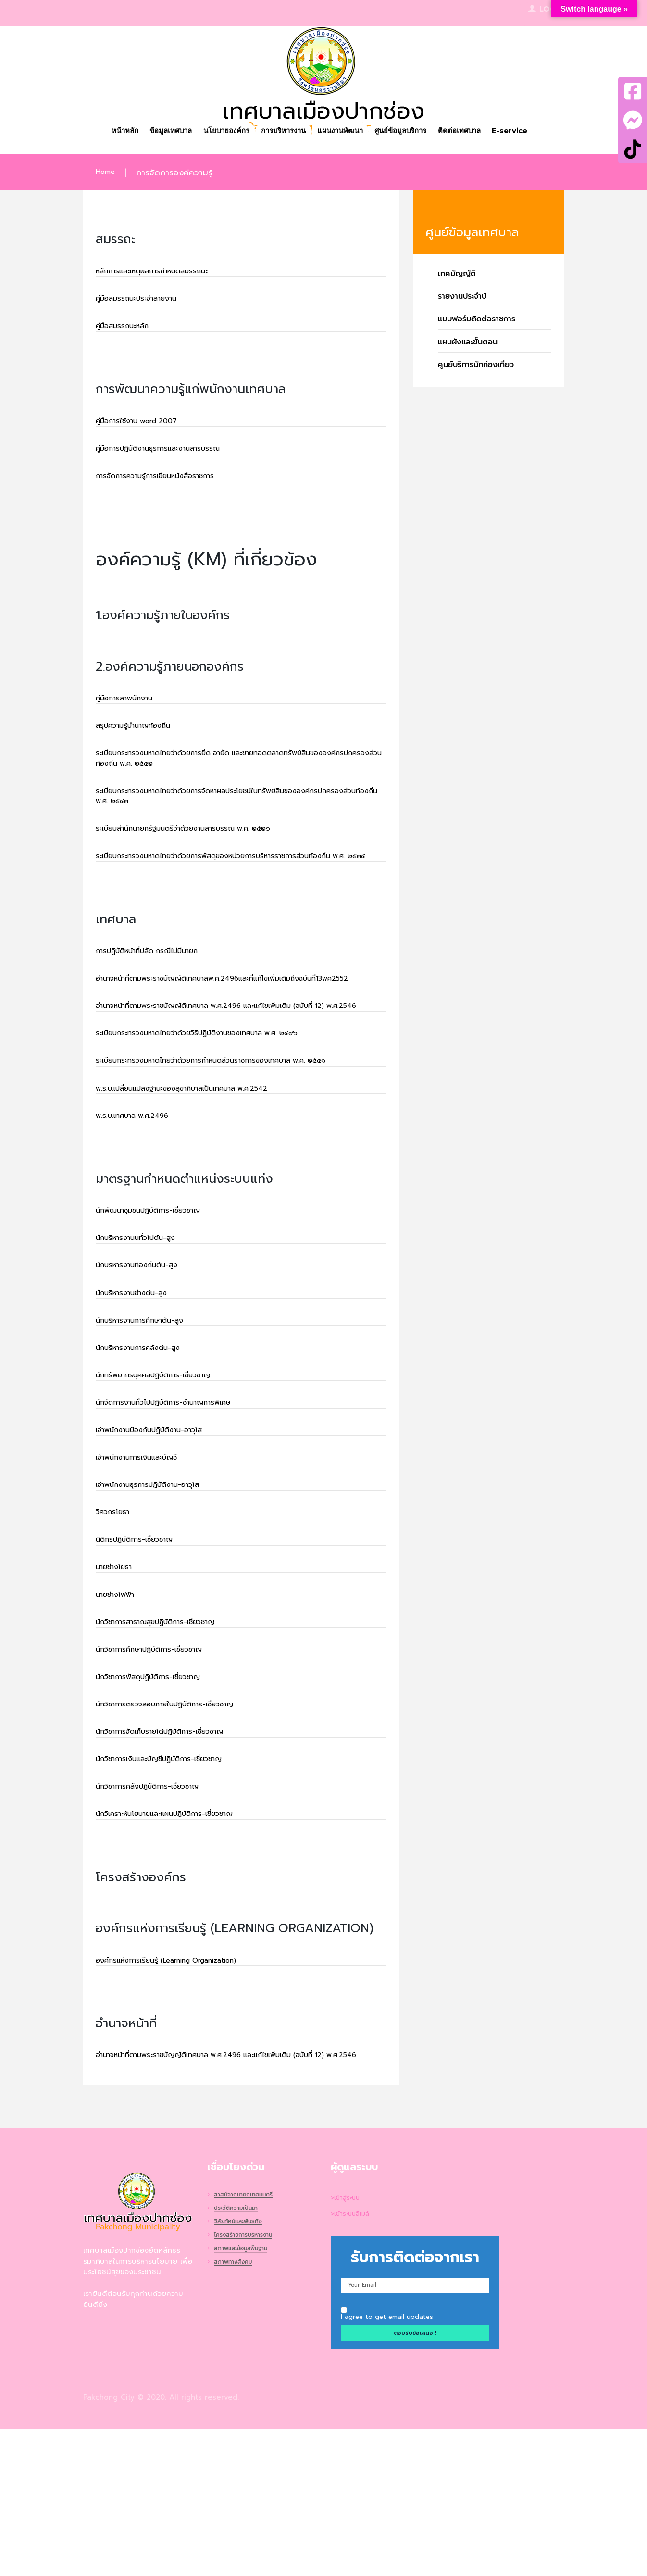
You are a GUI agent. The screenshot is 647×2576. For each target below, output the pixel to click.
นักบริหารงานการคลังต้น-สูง (146, 1441)
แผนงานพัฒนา (343, 131)
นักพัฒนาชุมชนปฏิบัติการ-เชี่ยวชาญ (159, 1294)
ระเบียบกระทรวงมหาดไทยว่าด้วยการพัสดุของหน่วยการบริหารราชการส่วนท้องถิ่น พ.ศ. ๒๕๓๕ (238, 891)
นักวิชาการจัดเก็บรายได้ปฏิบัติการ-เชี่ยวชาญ (173, 1855)
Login (551, 10)
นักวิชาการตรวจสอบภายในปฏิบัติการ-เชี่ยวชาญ (179, 1825)
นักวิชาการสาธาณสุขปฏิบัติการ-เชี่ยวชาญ (169, 1736)
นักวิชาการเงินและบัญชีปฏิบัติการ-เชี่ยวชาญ (172, 1884)
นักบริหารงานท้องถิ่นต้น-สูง (144, 1353)
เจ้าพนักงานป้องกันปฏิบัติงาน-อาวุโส (160, 1530)
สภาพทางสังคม (237, 2410)
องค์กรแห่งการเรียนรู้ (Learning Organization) (181, 2091)
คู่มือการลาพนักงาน (130, 712)
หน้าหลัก (107, 131)
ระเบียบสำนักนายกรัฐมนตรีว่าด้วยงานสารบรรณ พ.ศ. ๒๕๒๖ (202, 855)
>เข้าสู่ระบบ (348, 2344)
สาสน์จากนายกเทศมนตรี (249, 2341)
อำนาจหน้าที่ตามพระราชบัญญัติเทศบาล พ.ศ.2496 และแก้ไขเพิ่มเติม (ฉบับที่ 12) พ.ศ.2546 (234, 1072)
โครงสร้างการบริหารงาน (249, 2383)
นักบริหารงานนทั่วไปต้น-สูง (143, 1323)
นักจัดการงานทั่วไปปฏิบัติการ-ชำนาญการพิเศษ (178, 1500)
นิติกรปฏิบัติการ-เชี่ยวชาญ (142, 1648)
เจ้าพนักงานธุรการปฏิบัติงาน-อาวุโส (158, 1589)
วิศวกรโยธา (116, 1618)
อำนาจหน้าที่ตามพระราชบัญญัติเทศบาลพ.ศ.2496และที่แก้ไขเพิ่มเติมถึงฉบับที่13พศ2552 (227, 1030)
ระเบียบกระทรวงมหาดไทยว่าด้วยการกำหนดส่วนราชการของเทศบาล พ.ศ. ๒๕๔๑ (236, 1137)
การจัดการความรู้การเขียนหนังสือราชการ (168, 487)
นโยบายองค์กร (219, 131)
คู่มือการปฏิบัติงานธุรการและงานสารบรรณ (170, 458)
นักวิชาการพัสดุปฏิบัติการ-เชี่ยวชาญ (159, 1796)
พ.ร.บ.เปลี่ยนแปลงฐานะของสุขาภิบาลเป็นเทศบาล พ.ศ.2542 (200, 1167)
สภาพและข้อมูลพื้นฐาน (246, 2396)
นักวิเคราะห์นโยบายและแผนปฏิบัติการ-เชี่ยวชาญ (179, 1944)
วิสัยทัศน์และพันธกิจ (243, 2369)
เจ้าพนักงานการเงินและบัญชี (145, 1559)
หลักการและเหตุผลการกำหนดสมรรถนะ (164, 272)
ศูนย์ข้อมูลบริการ (408, 131)
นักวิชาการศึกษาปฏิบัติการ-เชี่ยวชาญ (161, 1766)
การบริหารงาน (281, 131)
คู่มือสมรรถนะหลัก (128, 331)
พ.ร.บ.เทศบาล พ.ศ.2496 (140, 1196)
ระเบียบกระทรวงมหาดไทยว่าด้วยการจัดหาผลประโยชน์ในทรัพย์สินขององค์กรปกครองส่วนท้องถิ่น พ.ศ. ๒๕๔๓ (230, 819)
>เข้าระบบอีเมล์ (353, 2360)
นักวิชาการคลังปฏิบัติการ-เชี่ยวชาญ (158, 1914)
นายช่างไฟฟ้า (119, 1707)
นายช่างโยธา (118, 1677)
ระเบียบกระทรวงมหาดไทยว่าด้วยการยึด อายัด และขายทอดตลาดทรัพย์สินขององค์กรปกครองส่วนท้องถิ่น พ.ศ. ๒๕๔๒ (233, 777)
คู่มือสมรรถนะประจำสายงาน (145, 301)
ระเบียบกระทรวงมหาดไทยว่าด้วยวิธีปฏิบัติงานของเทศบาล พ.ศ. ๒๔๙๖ (219, 1108)
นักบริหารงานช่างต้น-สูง (138, 1382)
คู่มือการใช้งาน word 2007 (144, 428)
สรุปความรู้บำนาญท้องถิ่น (141, 742)
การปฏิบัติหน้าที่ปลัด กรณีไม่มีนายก (158, 994)
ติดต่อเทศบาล (473, 131)
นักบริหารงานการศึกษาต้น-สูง (148, 1412)
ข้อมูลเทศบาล (158, 131)
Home (107, 172)
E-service (527, 131)
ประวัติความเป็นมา (240, 2355)
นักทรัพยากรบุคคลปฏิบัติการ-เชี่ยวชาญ (165, 1471)
